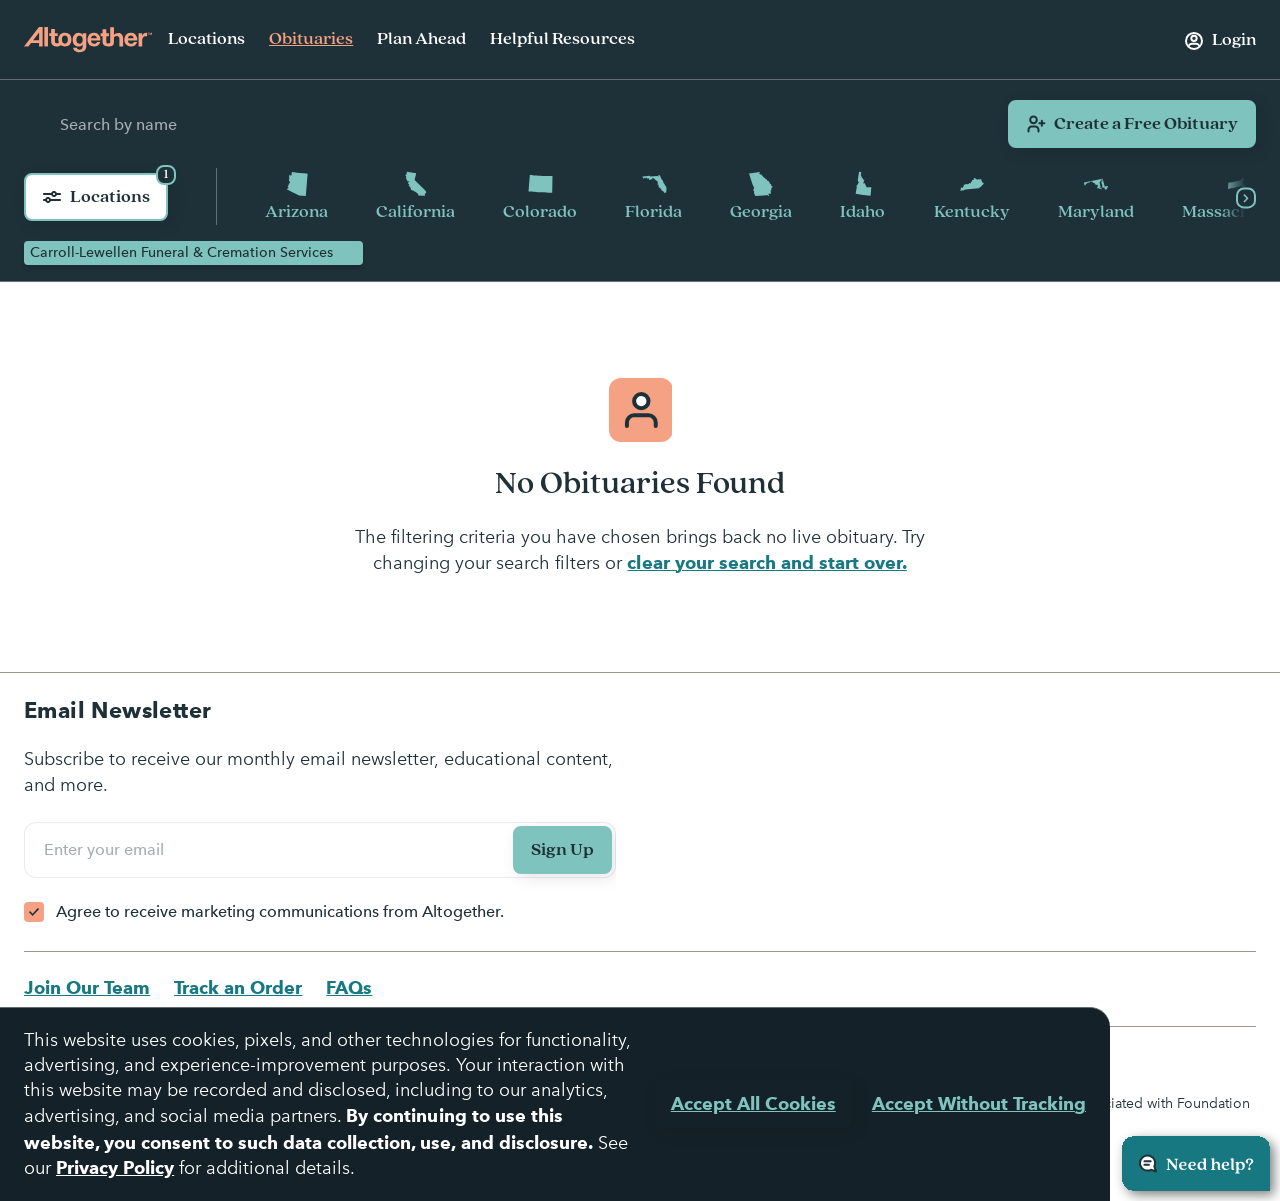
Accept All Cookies (753, 1103)
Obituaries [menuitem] (311, 39)
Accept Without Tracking (979, 1103)
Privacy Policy (115, 1167)
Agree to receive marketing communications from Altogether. (280, 911)
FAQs (349, 987)
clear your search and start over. (766, 562)
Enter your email (107, 850)
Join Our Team (87, 987)
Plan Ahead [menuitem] (421, 39)
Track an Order (238, 987)
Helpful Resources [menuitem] (562, 39)
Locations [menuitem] (206, 39)
